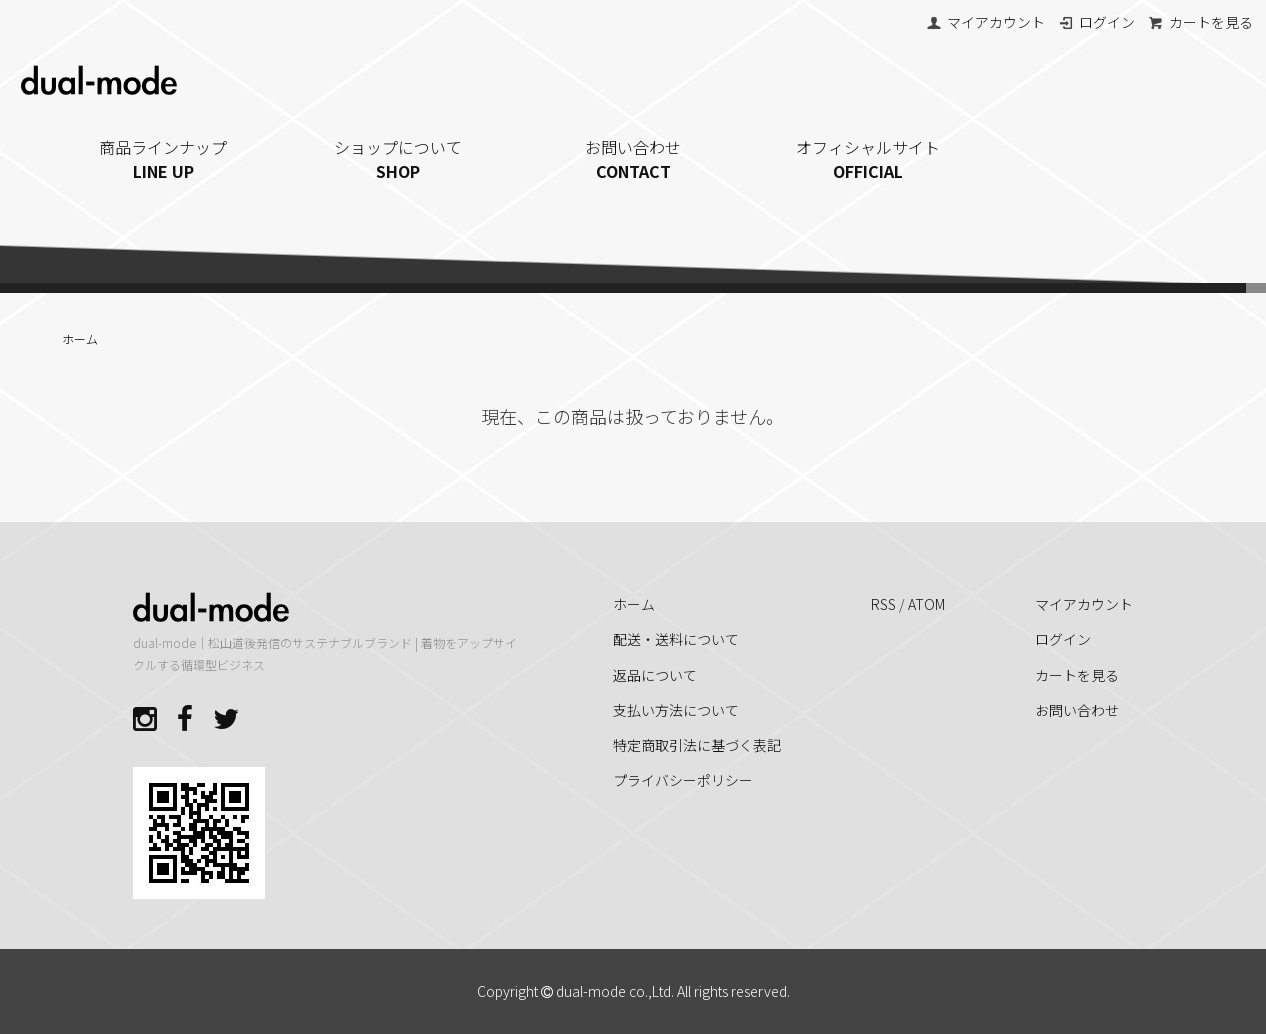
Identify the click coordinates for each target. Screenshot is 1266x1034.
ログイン (1096, 22)
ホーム (80, 338)
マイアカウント (985, 22)
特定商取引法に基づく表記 (697, 745)
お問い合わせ (633, 159)
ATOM (926, 604)
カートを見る (1200, 22)
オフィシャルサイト (868, 159)
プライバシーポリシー (683, 780)
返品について (655, 675)
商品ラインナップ (163, 159)
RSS (883, 604)
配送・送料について (676, 639)
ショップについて (398, 159)
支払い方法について (676, 710)
